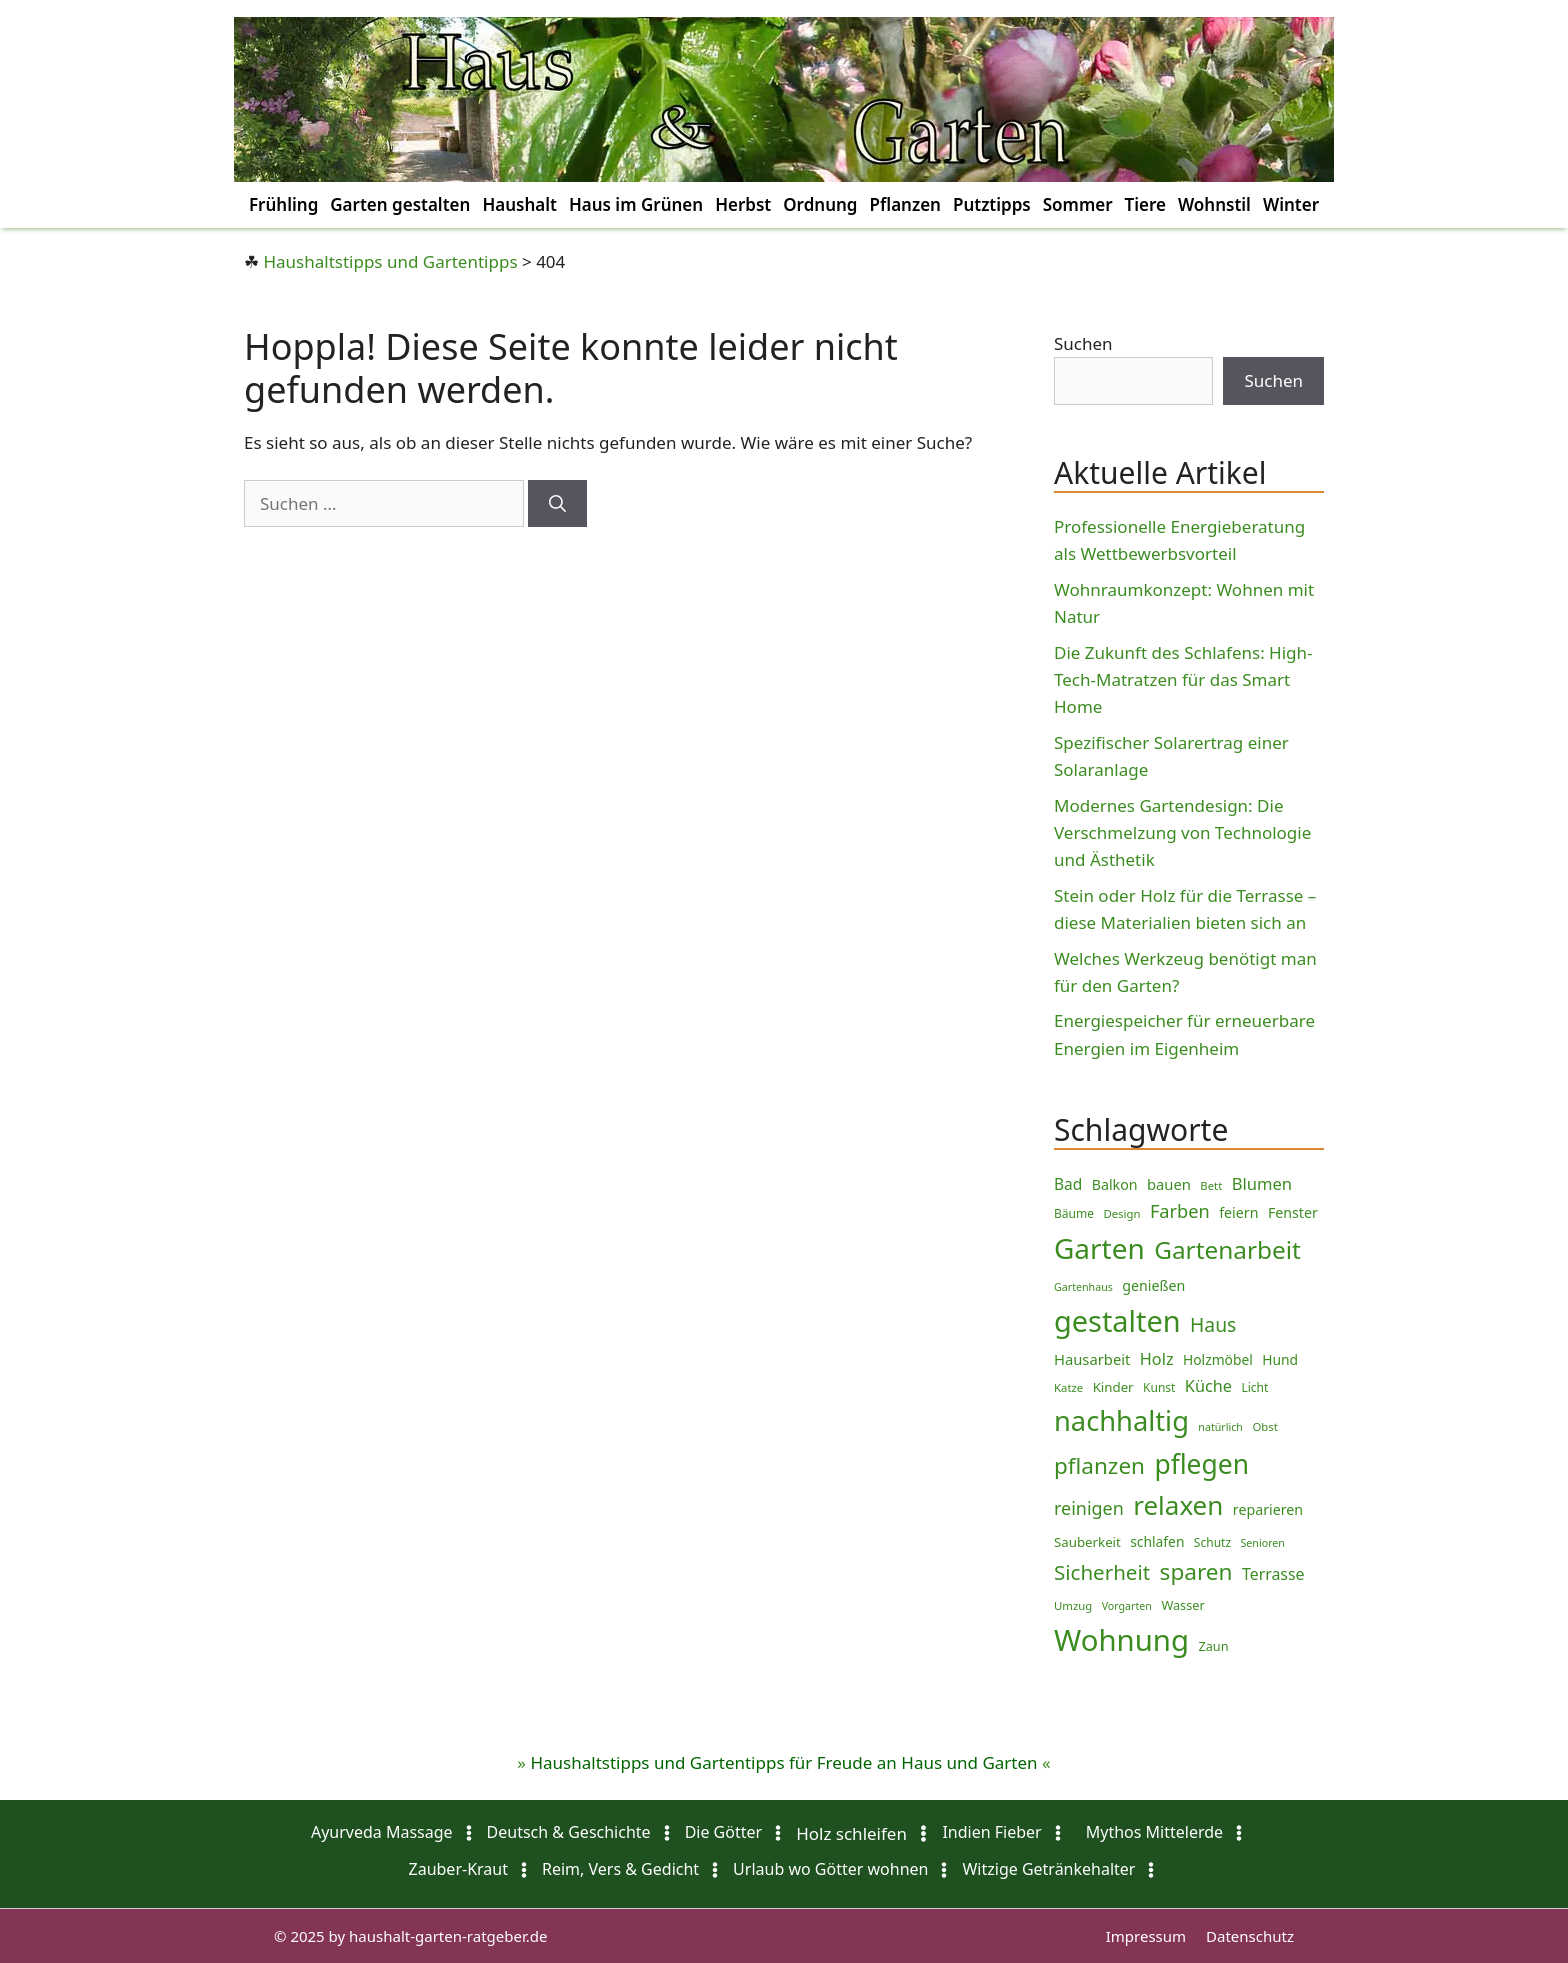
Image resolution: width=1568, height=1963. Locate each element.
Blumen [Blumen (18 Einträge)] (1262, 1183)
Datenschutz (1250, 1936)
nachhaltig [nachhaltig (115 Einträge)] (1121, 1420)
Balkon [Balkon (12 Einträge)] (1115, 1184)
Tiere (1145, 204)
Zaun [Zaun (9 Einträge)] (1213, 1646)
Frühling (283, 204)
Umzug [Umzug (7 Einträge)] (1073, 1605)
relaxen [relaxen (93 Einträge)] (1178, 1505)
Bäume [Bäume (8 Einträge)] (1074, 1213)
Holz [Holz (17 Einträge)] (1157, 1359)
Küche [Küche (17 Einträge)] (1208, 1386)
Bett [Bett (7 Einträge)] (1211, 1185)
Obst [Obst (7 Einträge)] (1264, 1426)
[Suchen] (557, 504)
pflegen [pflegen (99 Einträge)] (1201, 1464)
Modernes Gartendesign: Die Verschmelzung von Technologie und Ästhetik (1182, 832)
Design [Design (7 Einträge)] (1121, 1213)
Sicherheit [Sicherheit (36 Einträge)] (1102, 1572)
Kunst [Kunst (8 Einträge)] (1159, 1387)
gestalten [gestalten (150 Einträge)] (1117, 1320)
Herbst (743, 204)
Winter (1291, 204)
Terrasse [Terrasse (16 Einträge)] (1273, 1574)
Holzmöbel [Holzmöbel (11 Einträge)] (1218, 1359)
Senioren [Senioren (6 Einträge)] (1262, 1543)
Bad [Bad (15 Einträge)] (1068, 1184)
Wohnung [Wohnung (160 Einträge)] (1121, 1640)
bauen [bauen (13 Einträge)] (1169, 1184)
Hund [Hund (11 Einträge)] (1280, 1359)
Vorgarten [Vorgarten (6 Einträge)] (1127, 1606)
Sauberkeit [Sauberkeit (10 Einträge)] (1087, 1542)
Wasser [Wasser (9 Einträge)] (1182, 1605)
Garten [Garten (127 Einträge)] (1099, 1248)
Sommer (1078, 204)
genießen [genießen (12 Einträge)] (1153, 1285)
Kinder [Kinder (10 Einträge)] (1113, 1387)
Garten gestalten (400, 204)
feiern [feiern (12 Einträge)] (1238, 1212)
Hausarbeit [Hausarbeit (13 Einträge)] (1092, 1359)
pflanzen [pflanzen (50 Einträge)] (1099, 1465)
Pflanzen (904, 204)
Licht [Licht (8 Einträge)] (1254, 1387)
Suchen (1083, 343)
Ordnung (820, 204)
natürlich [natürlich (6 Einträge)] (1220, 1427)
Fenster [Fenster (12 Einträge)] (1293, 1212)
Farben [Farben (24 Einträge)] (1180, 1211)
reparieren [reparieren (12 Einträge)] (1268, 1509)
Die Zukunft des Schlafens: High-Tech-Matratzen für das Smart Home (1183, 679)
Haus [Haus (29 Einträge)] (1213, 1324)
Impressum (1146, 1936)
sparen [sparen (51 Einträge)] (1196, 1571)
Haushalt (519, 204)
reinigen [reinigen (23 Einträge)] (1089, 1508)
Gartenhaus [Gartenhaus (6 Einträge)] (1083, 1287)
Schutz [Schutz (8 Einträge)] (1212, 1542)
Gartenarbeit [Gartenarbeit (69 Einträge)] (1227, 1249)
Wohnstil (1214, 204)
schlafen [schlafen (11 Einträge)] (1157, 1541)
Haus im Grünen (636, 204)
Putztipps (992, 204)
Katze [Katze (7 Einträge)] (1068, 1387)
